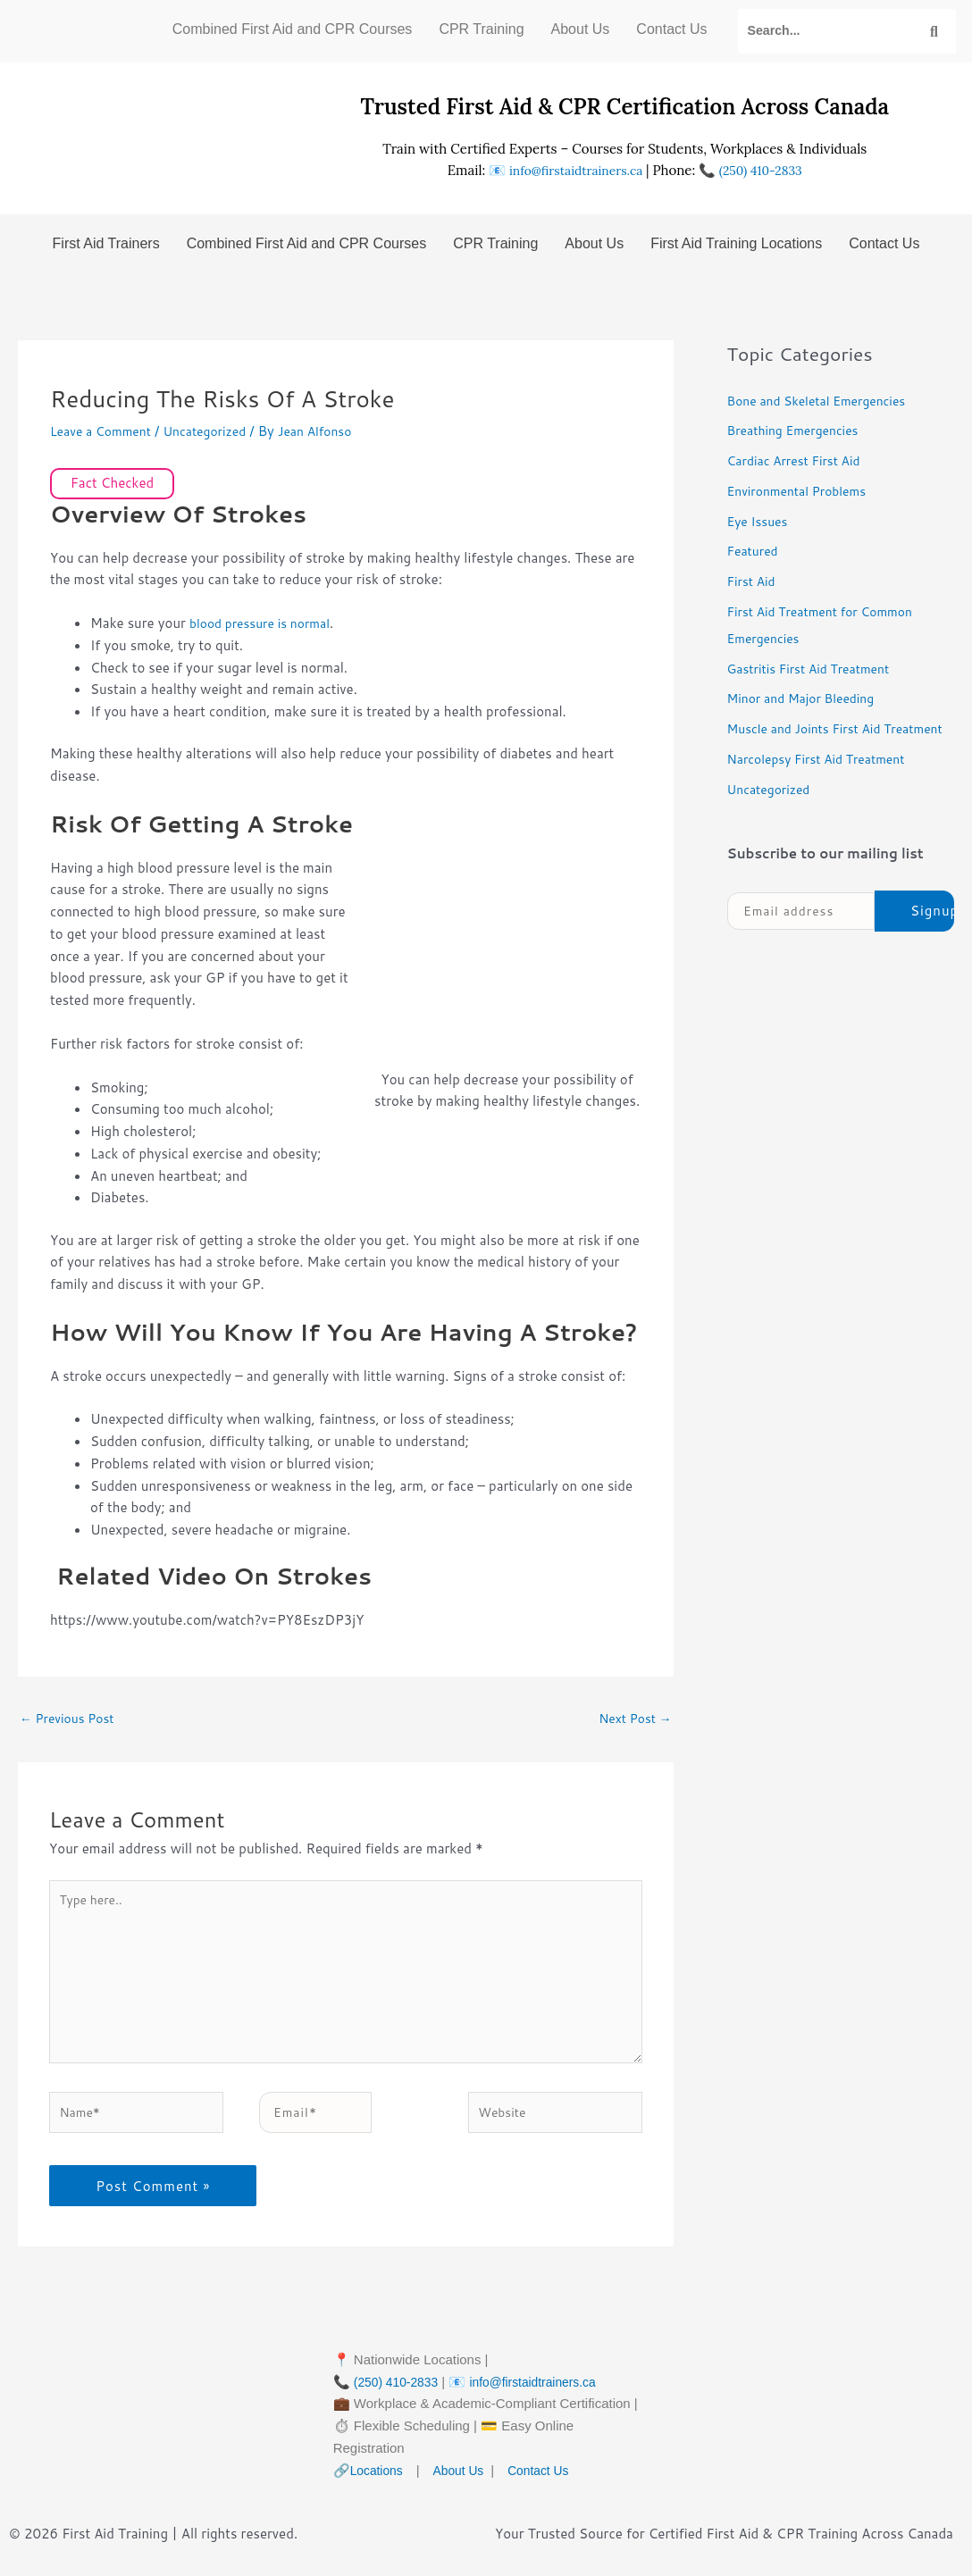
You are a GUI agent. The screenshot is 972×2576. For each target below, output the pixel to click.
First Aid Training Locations (736, 243)
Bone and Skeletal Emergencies (824, 400)
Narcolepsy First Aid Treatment (823, 785)
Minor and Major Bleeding (807, 698)
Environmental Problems (802, 490)
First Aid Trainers (106, 243)
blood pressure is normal (265, 623)
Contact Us (671, 29)
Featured (755, 550)
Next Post (632, 1719)
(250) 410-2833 (765, 170)
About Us (580, 29)
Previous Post (71, 1719)
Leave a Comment (105, 431)
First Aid (753, 581)
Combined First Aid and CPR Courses (292, 29)
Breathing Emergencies (798, 430)
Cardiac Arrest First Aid (799, 460)
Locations (378, 2491)
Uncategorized (217, 431)
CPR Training (481, 29)
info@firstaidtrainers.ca (572, 170)
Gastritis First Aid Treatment (815, 668)
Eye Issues (760, 521)
